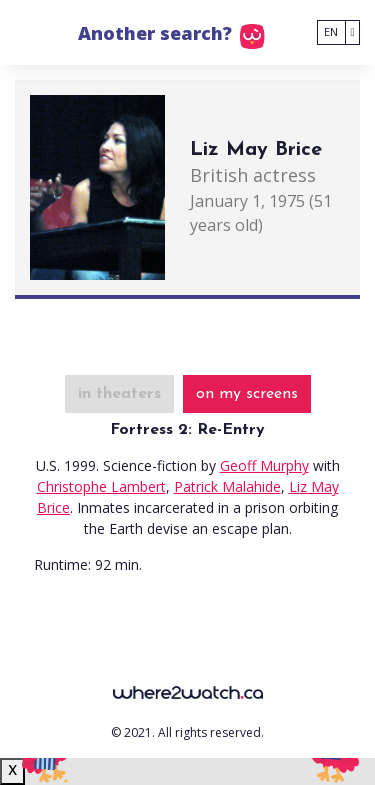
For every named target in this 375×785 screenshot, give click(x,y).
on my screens (247, 394)
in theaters (119, 394)
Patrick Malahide (227, 486)
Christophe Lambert (101, 486)
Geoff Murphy (264, 465)
